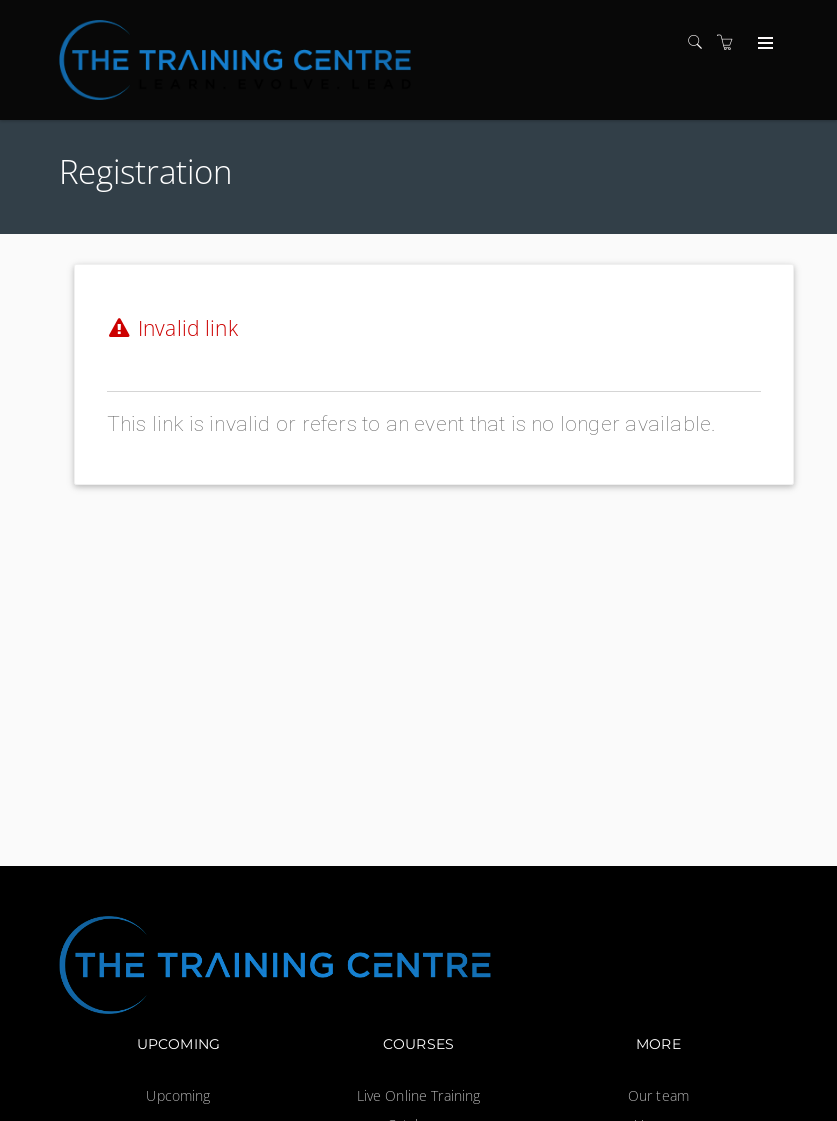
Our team (658, 1095)
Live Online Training (419, 1095)
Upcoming (178, 1095)
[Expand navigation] (763, 44)
